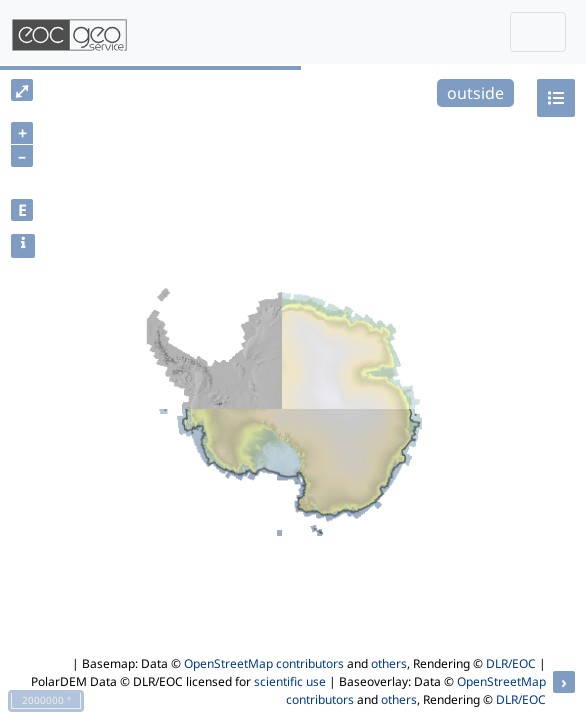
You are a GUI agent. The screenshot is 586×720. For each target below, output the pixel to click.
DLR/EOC (511, 663)
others (389, 663)
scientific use (290, 681)
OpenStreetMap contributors (264, 663)
